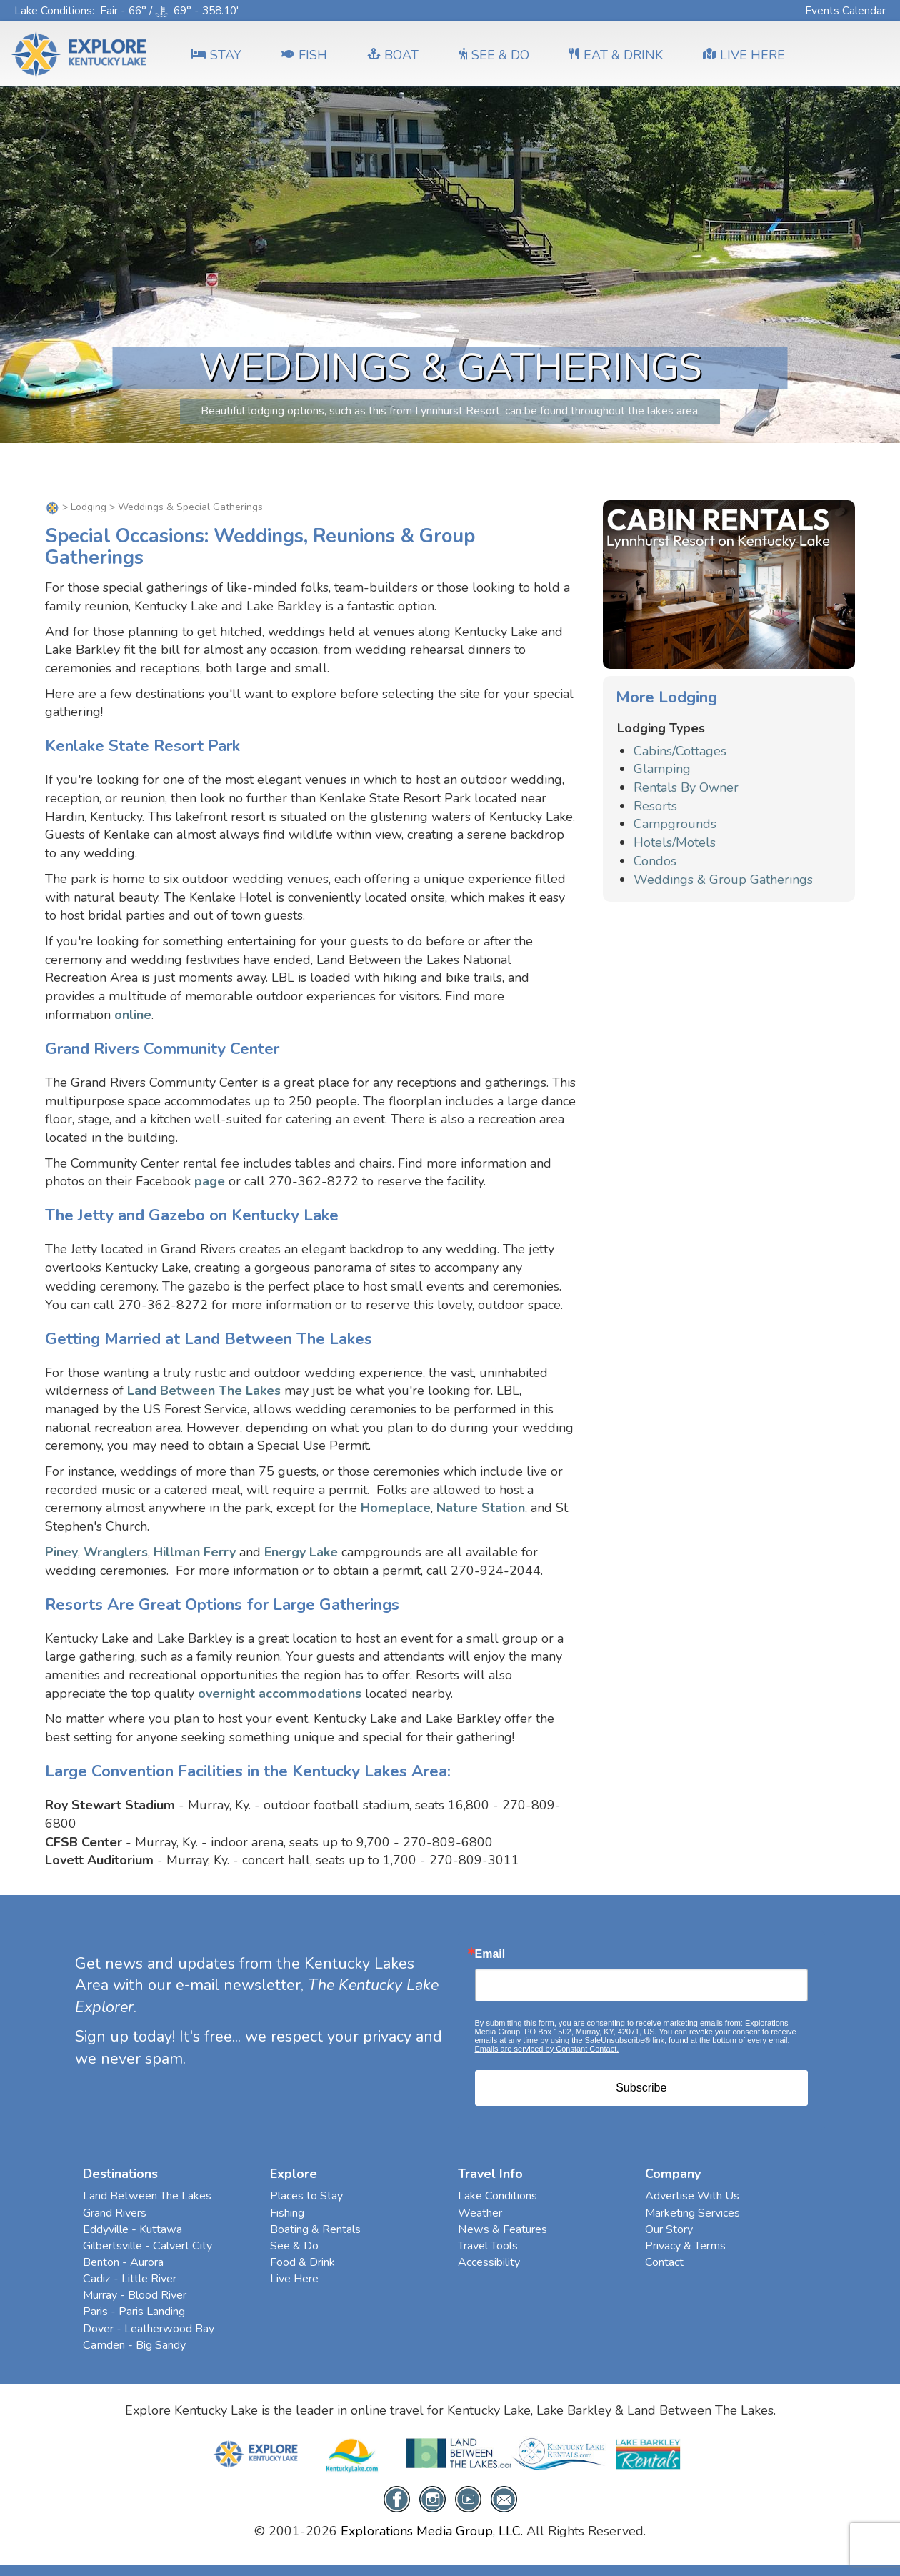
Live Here (294, 2279)
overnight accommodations (279, 1693)
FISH (304, 55)
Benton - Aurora (123, 2262)
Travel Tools (488, 2246)
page (209, 1181)
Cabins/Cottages (680, 751)
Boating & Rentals (315, 2229)
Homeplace (396, 1507)
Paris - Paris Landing (134, 2311)
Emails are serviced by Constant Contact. (547, 2048)
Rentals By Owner (686, 787)
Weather (480, 2213)
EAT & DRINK (616, 55)
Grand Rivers (114, 2213)
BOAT (393, 55)
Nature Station (480, 1507)
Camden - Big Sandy (134, 2345)
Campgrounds (675, 823)
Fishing (287, 2213)
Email (490, 1954)
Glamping (662, 768)
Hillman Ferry (195, 1552)
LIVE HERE (744, 55)
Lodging (88, 507)
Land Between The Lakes (204, 1390)
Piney (61, 1552)
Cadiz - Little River (129, 2279)
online (132, 1014)
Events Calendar (845, 10)
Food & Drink (302, 2262)
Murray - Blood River (134, 2295)
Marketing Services (692, 2213)
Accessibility (489, 2262)
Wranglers (116, 1552)
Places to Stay (306, 2196)
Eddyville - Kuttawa (132, 2229)
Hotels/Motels (675, 842)
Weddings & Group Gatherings (723, 879)
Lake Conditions (53, 10)
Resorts (655, 806)
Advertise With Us (692, 2196)
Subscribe (641, 2088)
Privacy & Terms (685, 2246)
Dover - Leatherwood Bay (148, 2329)
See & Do (294, 2246)
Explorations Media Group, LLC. (432, 2531)
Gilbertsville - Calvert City (147, 2246)
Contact (664, 2262)
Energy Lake (301, 1552)
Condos (655, 861)
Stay (216, 55)
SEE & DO (494, 55)
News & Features (502, 2229)
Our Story (669, 2229)
